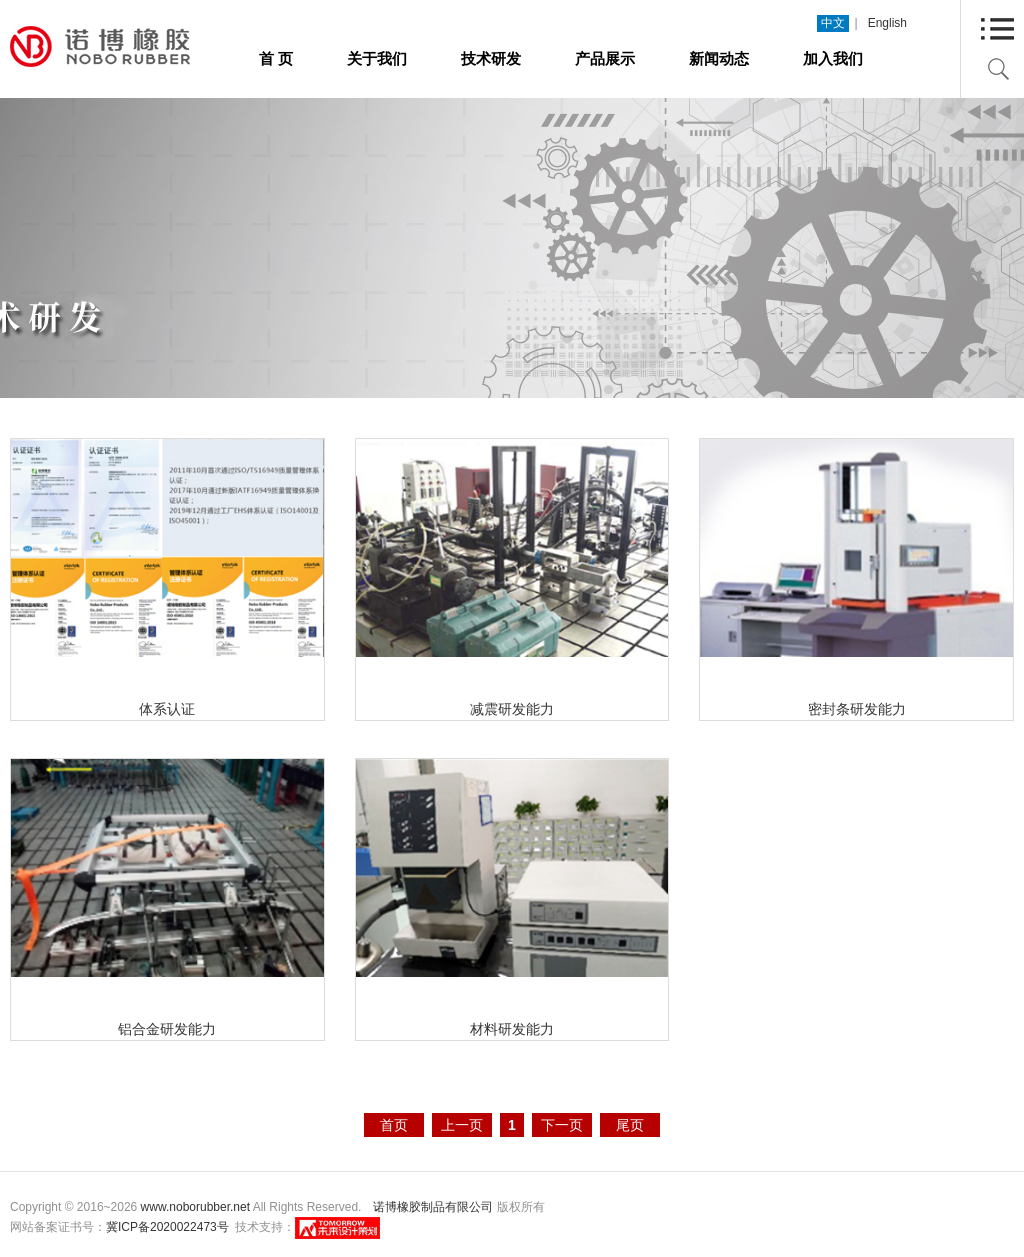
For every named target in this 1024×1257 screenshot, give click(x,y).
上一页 (462, 1125)
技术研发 (491, 58)
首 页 (276, 58)
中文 (833, 23)
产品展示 (605, 58)
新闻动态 (719, 58)
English (887, 23)
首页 (394, 1125)
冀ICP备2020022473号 (167, 1227)
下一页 (562, 1125)
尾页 (630, 1125)
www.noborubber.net (195, 1207)
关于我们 (377, 58)
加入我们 (833, 58)
